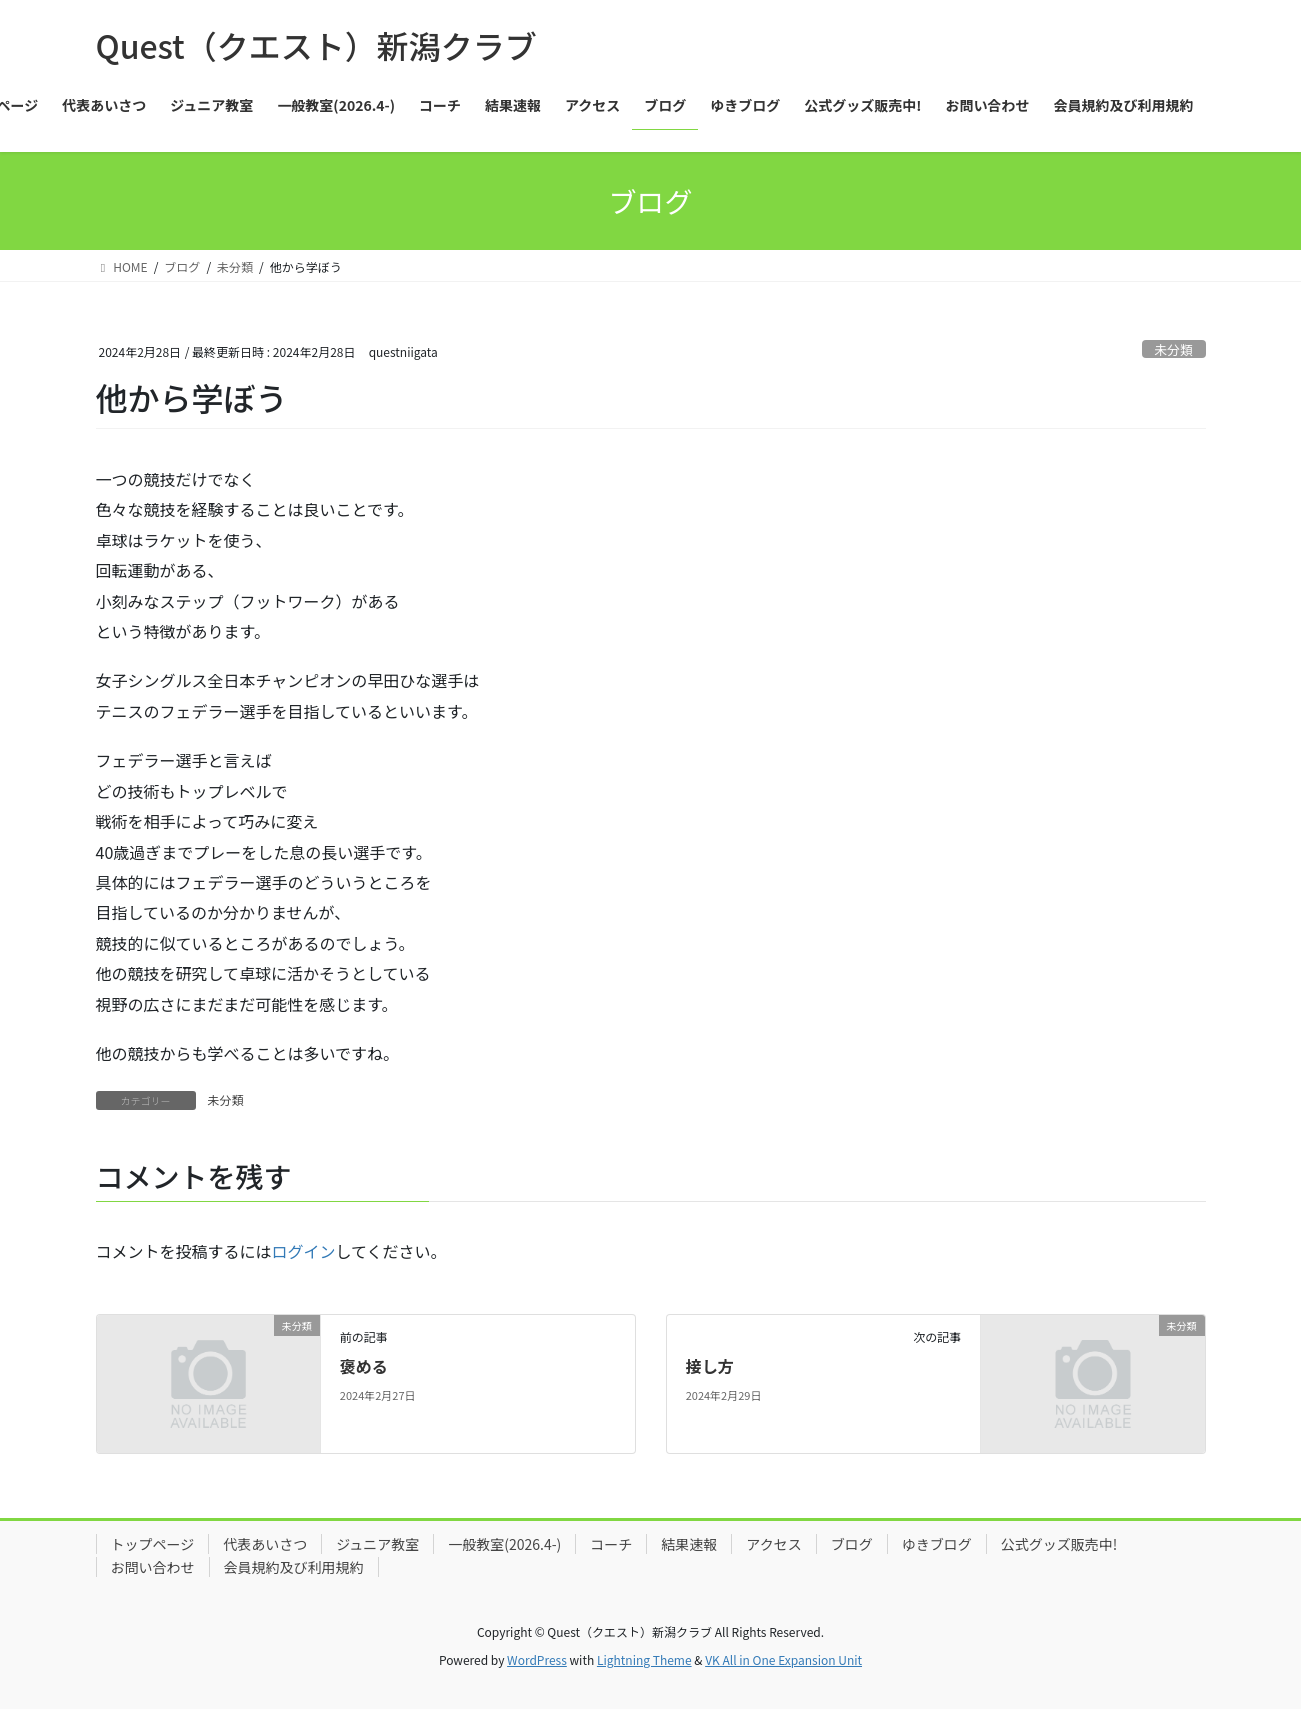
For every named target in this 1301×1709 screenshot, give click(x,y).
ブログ (852, 1544)
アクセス (773, 1544)
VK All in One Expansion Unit (783, 1659)
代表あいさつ (265, 1544)
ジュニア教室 (377, 1544)
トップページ (153, 1544)
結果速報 (689, 1544)
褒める (364, 1366)
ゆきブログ (937, 1544)
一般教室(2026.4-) (504, 1544)
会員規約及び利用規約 (294, 1567)
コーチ (611, 1544)
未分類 (1173, 349)
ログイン (304, 1251)
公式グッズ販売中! (1059, 1544)
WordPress (537, 1659)
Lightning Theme (644, 1659)
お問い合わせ (153, 1567)
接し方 (710, 1366)
